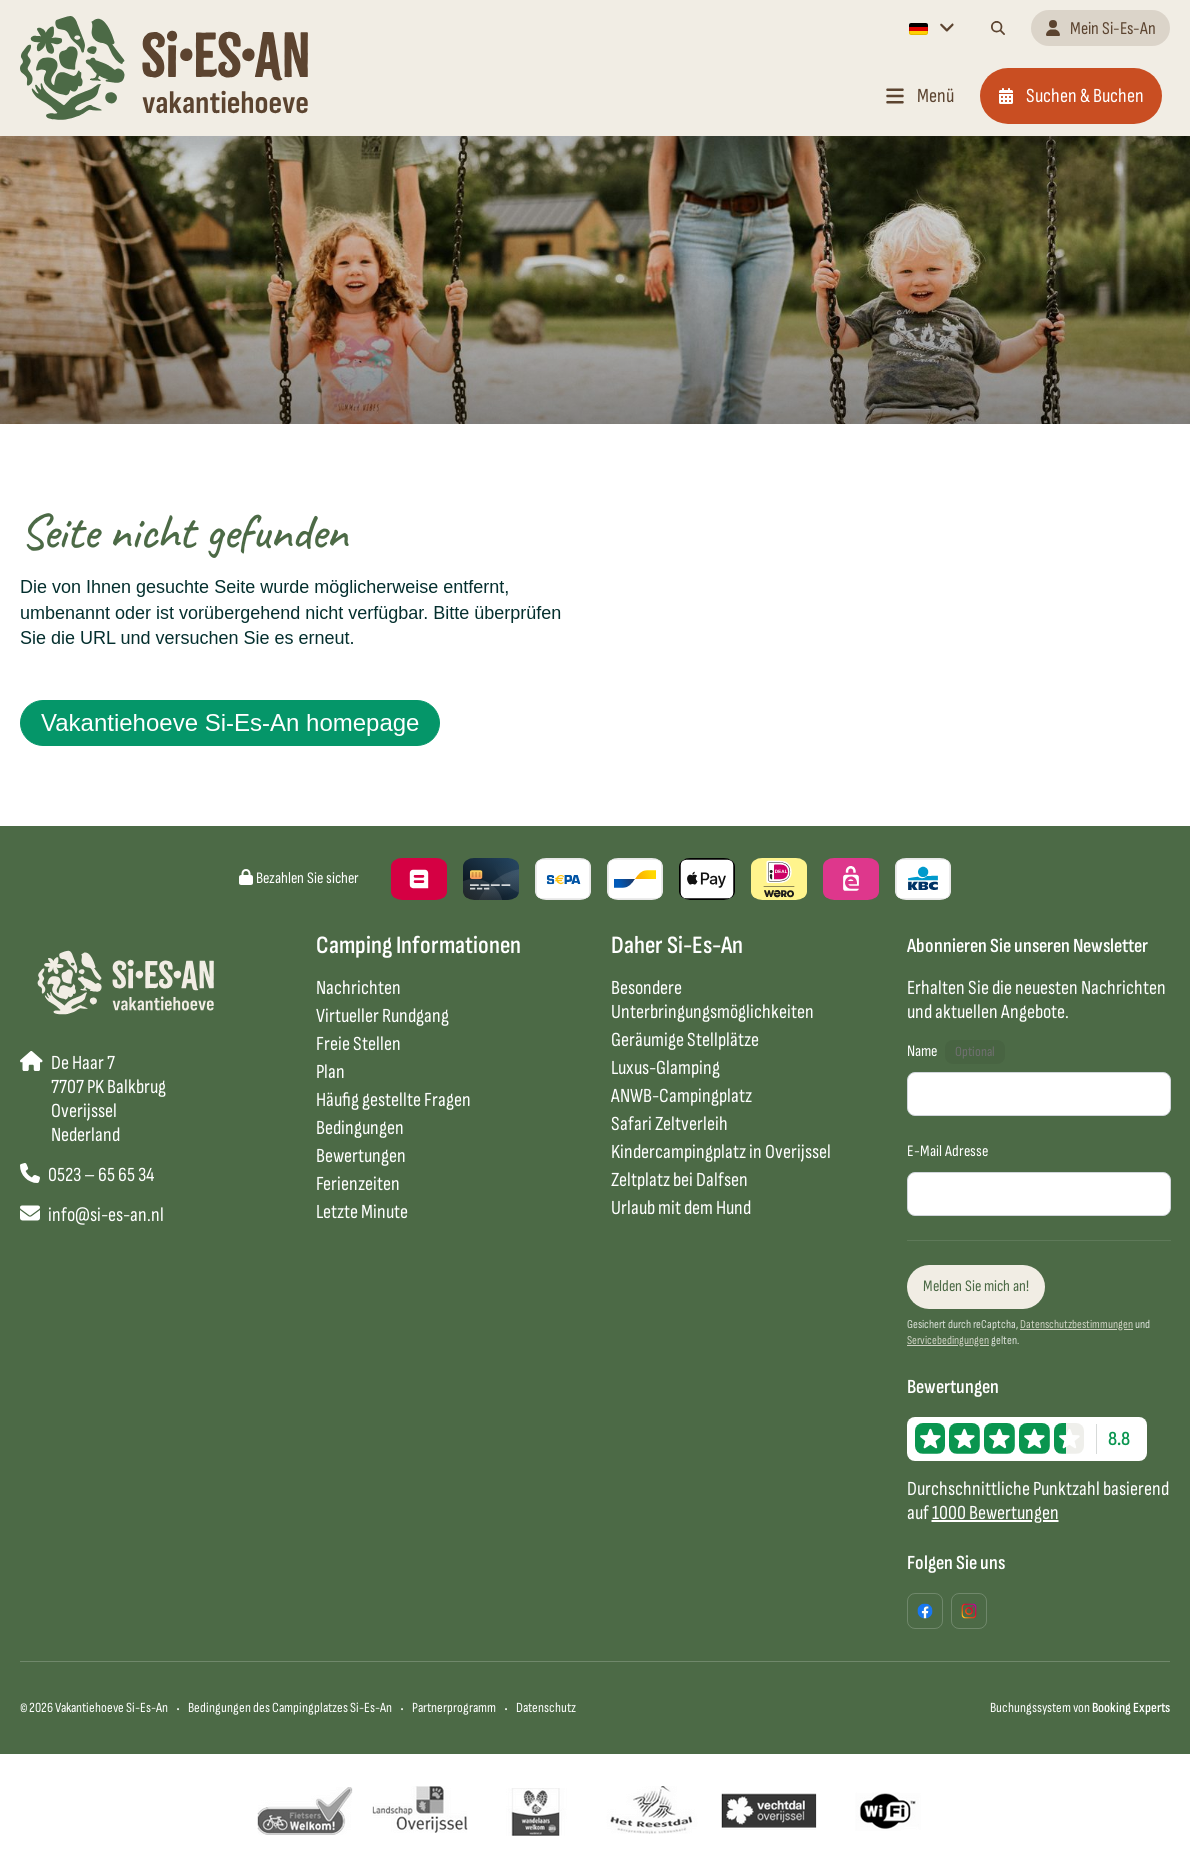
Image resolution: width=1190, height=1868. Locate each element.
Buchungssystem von (1080, 1707)
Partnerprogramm (454, 1707)
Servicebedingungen (948, 1340)
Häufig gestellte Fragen (393, 1100)
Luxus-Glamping (665, 1068)
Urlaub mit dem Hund (681, 1208)
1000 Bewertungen (995, 1513)
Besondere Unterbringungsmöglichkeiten (712, 1000)
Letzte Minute (362, 1212)
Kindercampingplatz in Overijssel (721, 1152)
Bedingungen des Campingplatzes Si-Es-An (290, 1707)
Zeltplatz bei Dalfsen (679, 1180)
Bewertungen (361, 1156)
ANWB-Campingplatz (681, 1096)
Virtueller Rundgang (382, 1016)
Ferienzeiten (358, 1184)
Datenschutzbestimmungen (1076, 1324)
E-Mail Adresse (947, 1151)
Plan (330, 1072)
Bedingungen (360, 1128)
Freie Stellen (358, 1044)
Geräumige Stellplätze (685, 1040)
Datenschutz (546, 1707)
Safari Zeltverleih (669, 1124)
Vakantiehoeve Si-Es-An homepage (230, 722)
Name (922, 1051)
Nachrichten (358, 988)
